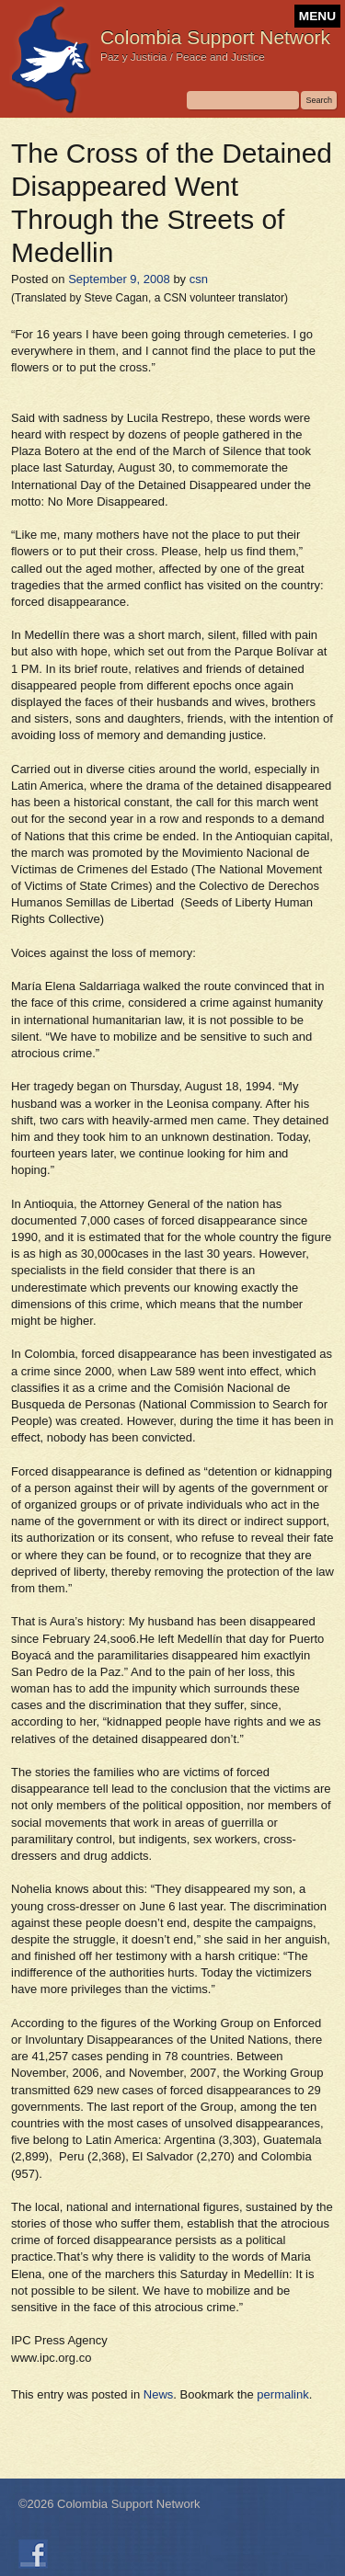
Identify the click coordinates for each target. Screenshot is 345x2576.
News (159, 2394)
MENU (317, 16)
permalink (282, 2394)
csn (199, 279)
